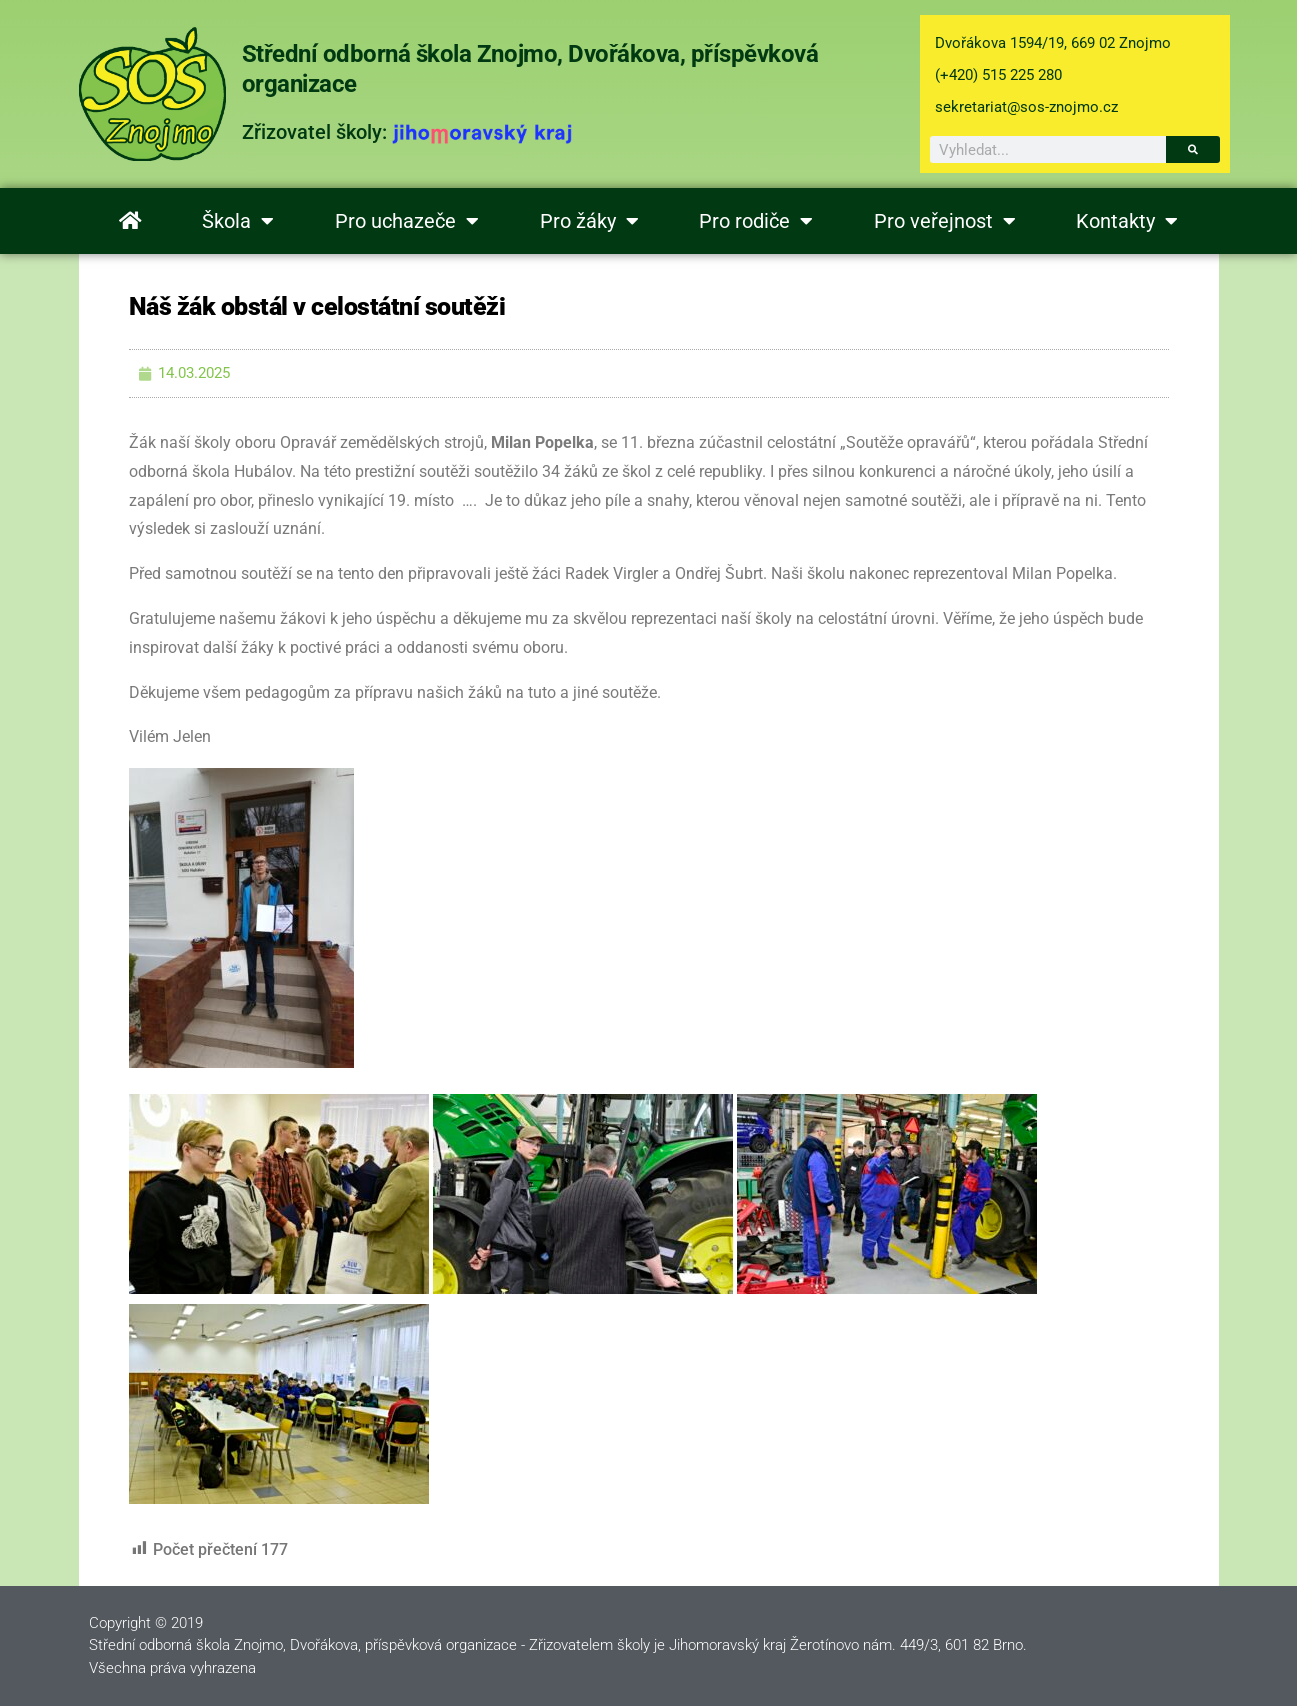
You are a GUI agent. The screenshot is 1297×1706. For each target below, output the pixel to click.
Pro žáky (589, 221)
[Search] (1193, 149)
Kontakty (1127, 221)
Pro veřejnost (945, 221)
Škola (238, 221)
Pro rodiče (756, 221)
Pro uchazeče (407, 221)
